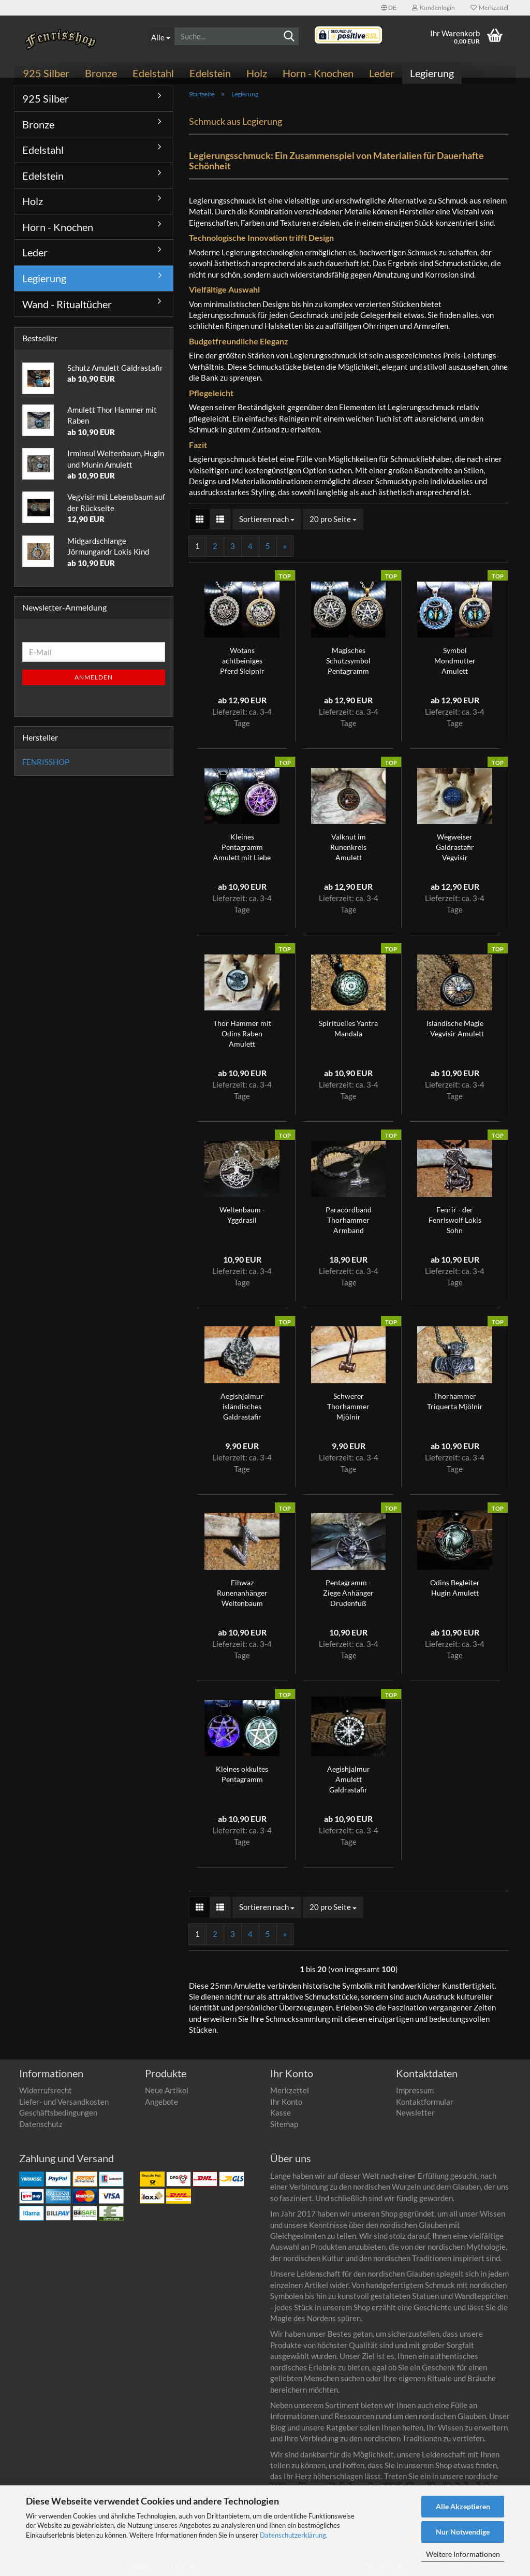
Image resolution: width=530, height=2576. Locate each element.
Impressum (415, 2090)
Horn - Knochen (318, 73)
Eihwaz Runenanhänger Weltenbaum (242, 1593)
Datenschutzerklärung (293, 2535)
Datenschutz (41, 2124)
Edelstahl (153, 73)
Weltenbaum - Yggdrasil (242, 1214)
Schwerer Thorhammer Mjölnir (348, 1406)
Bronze (101, 73)
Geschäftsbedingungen (58, 2112)
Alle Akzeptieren (463, 2506)
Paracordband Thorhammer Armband (349, 1220)
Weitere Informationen (463, 2554)
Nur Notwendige (463, 2531)
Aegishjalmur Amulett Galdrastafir (348, 1779)
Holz (256, 73)
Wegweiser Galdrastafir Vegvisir (455, 847)
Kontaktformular (424, 2101)
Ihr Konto (286, 2101)
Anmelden (94, 677)
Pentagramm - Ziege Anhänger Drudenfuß (348, 1593)
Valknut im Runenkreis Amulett (348, 847)
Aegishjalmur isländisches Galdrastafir (241, 1406)
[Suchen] (289, 36)
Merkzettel (489, 7)
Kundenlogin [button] (433, 7)
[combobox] (266, 519)
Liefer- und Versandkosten (64, 2101)
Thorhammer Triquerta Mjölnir (455, 1401)
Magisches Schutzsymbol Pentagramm (348, 660)
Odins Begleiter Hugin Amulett (455, 1587)
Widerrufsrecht (45, 2090)
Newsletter (415, 2112)
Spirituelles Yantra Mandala (348, 1028)
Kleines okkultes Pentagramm (242, 1774)
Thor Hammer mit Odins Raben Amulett (242, 1033)
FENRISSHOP (45, 761)
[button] (388, 8)
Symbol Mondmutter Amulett (455, 660)
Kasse (280, 2112)
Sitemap (284, 2124)
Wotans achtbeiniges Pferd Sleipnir (242, 660)
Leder (381, 73)
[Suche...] (161, 36)
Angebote (161, 2101)
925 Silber (46, 73)
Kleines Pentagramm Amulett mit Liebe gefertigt (242, 847)
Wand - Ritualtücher (67, 304)
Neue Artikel (166, 2090)
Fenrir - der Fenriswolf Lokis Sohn (455, 1220)
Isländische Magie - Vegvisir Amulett (455, 1028)
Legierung (432, 73)
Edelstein (210, 73)
